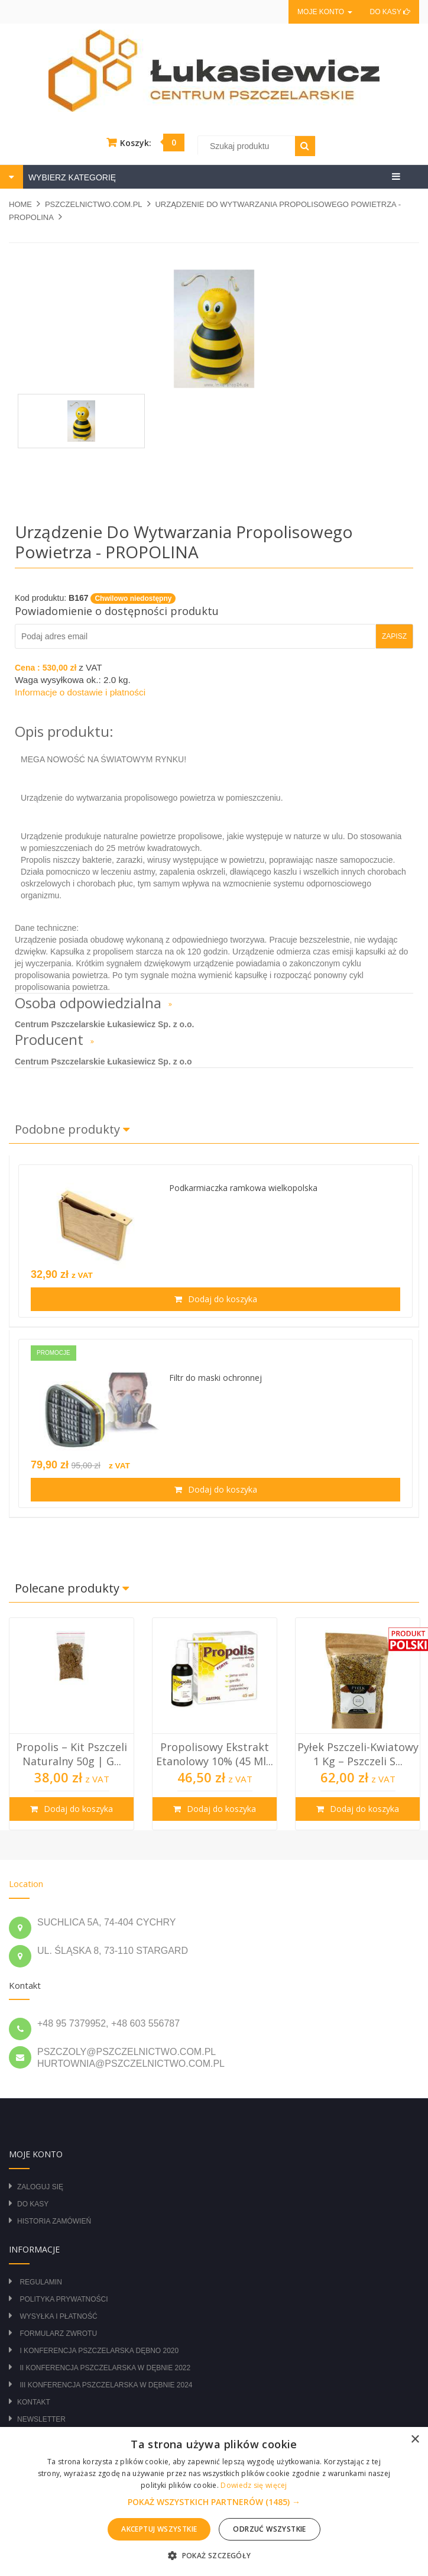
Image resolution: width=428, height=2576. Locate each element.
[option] (71, 1723)
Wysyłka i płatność (58, 2316)
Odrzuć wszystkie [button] (269, 2529)
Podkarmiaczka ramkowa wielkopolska (243, 1187)
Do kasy (390, 12)
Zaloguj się (40, 2187)
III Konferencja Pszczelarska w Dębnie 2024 (106, 2385)
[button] (214, 2502)
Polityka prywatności (64, 2299)
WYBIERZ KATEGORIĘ (71, 177)
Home (20, 204)
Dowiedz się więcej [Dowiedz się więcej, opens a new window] (254, 2485)
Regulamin (40, 2282)
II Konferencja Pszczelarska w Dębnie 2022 (105, 2368)
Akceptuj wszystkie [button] (159, 2529)
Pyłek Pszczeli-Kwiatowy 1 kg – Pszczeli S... (358, 1754)
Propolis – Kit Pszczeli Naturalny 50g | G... (71, 1754)
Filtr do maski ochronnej (215, 1377)
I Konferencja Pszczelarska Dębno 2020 (99, 2351)
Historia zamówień (54, 2221)
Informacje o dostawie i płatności (80, 692)
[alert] (214, 2501)
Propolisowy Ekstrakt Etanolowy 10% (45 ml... (214, 1754)
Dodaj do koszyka (221, 1299)
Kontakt (33, 2402)
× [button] (414, 2439)
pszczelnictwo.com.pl (93, 204)
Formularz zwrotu (58, 2333)
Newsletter (41, 2419)
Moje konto (324, 12)
